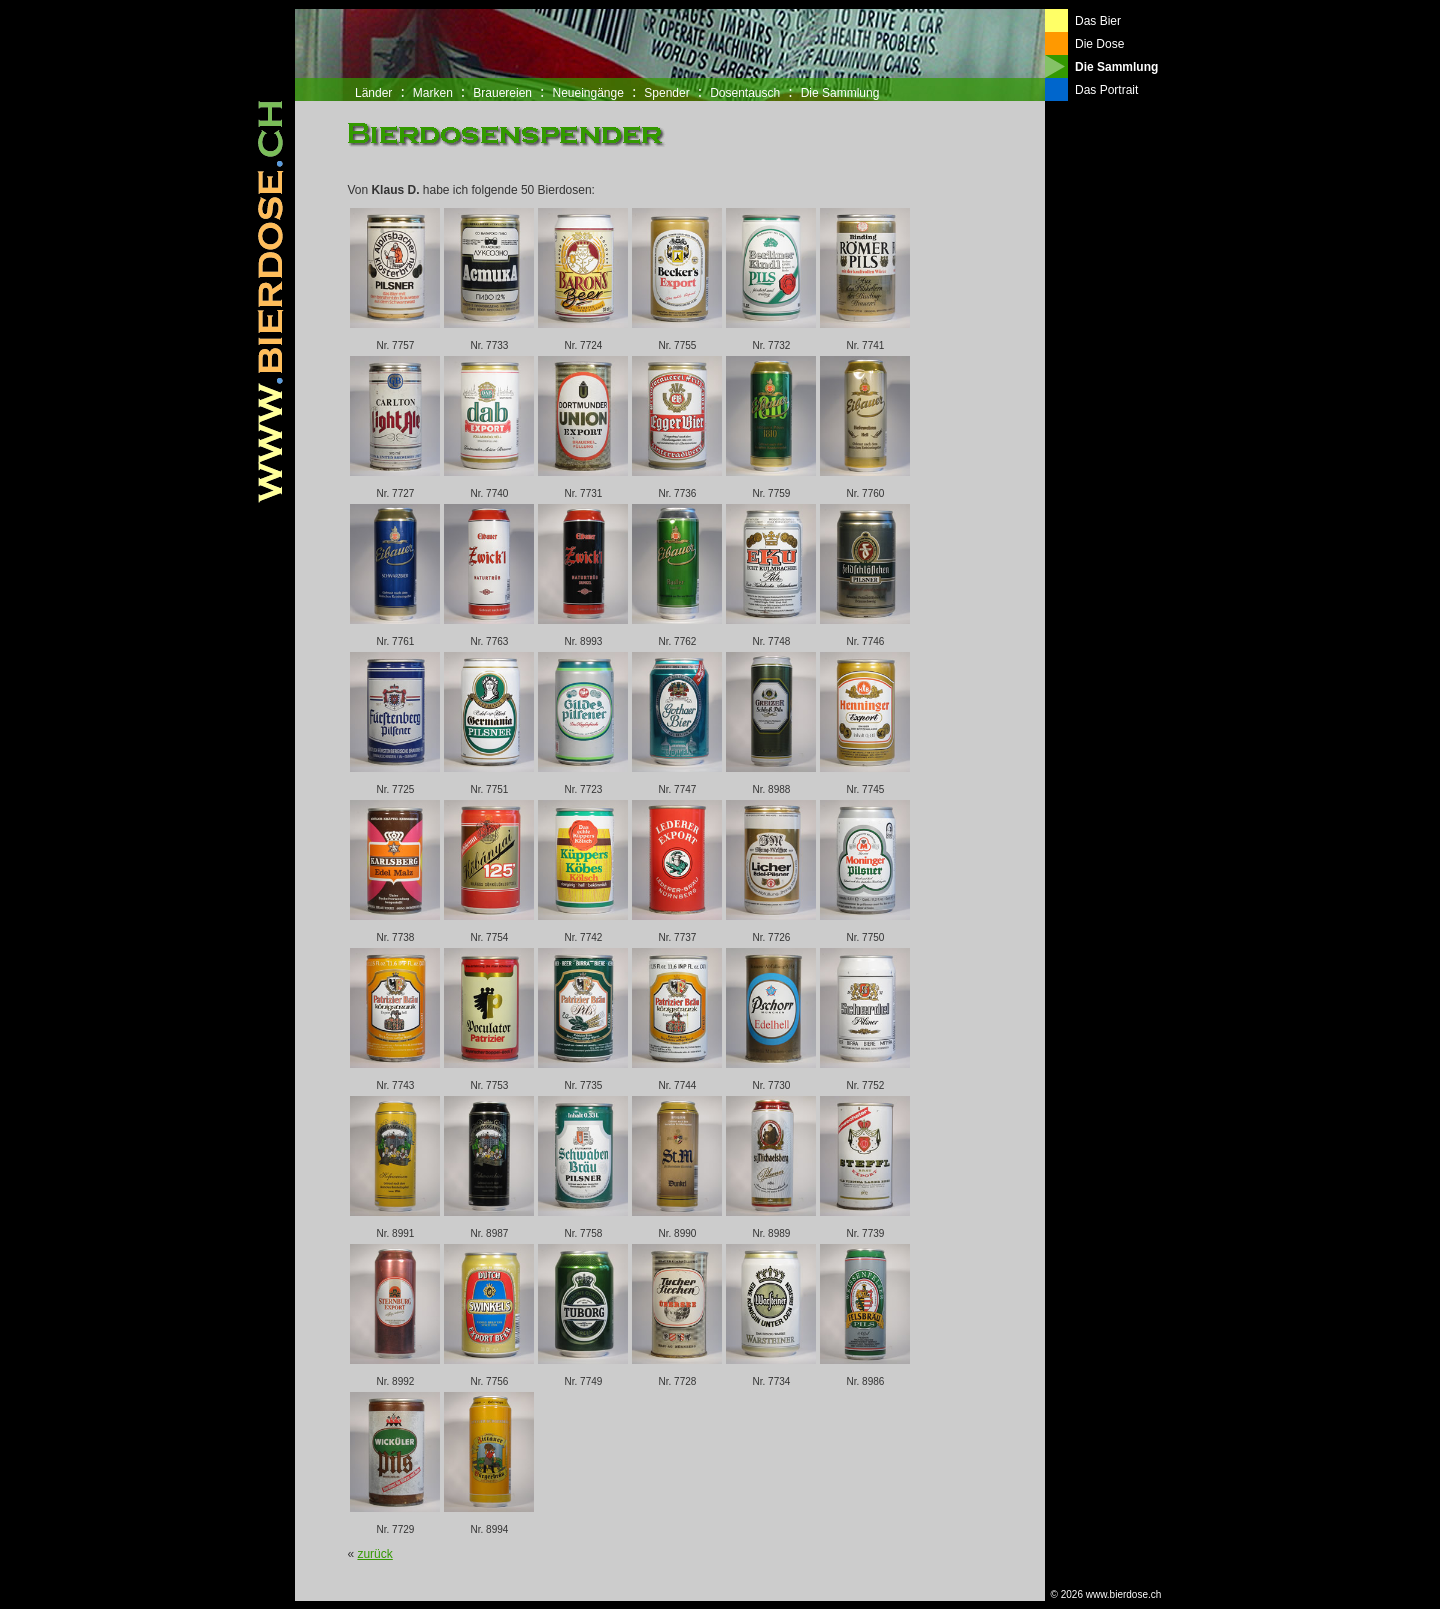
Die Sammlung (840, 93)
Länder (373, 93)
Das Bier (1098, 21)
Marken (433, 93)
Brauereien (502, 93)
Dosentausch (745, 93)
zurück (374, 1554)
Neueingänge (587, 93)
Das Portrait (1106, 90)
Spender (666, 93)
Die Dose (1099, 44)
